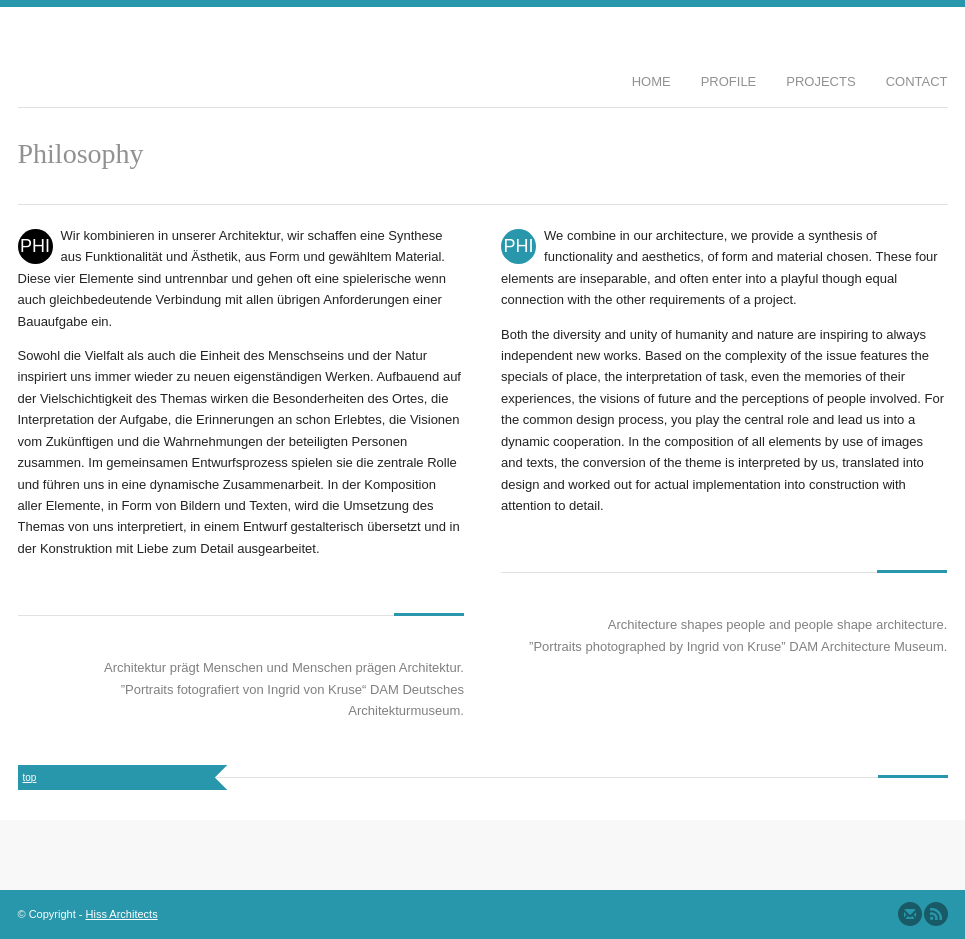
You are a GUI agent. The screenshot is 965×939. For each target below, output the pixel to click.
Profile (729, 81)
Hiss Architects (122, 914)
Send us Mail (910, 914)
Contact (917, 81)
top (30, 777)
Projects (820, 81)
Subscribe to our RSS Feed (936, 914)
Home (651, 81)
